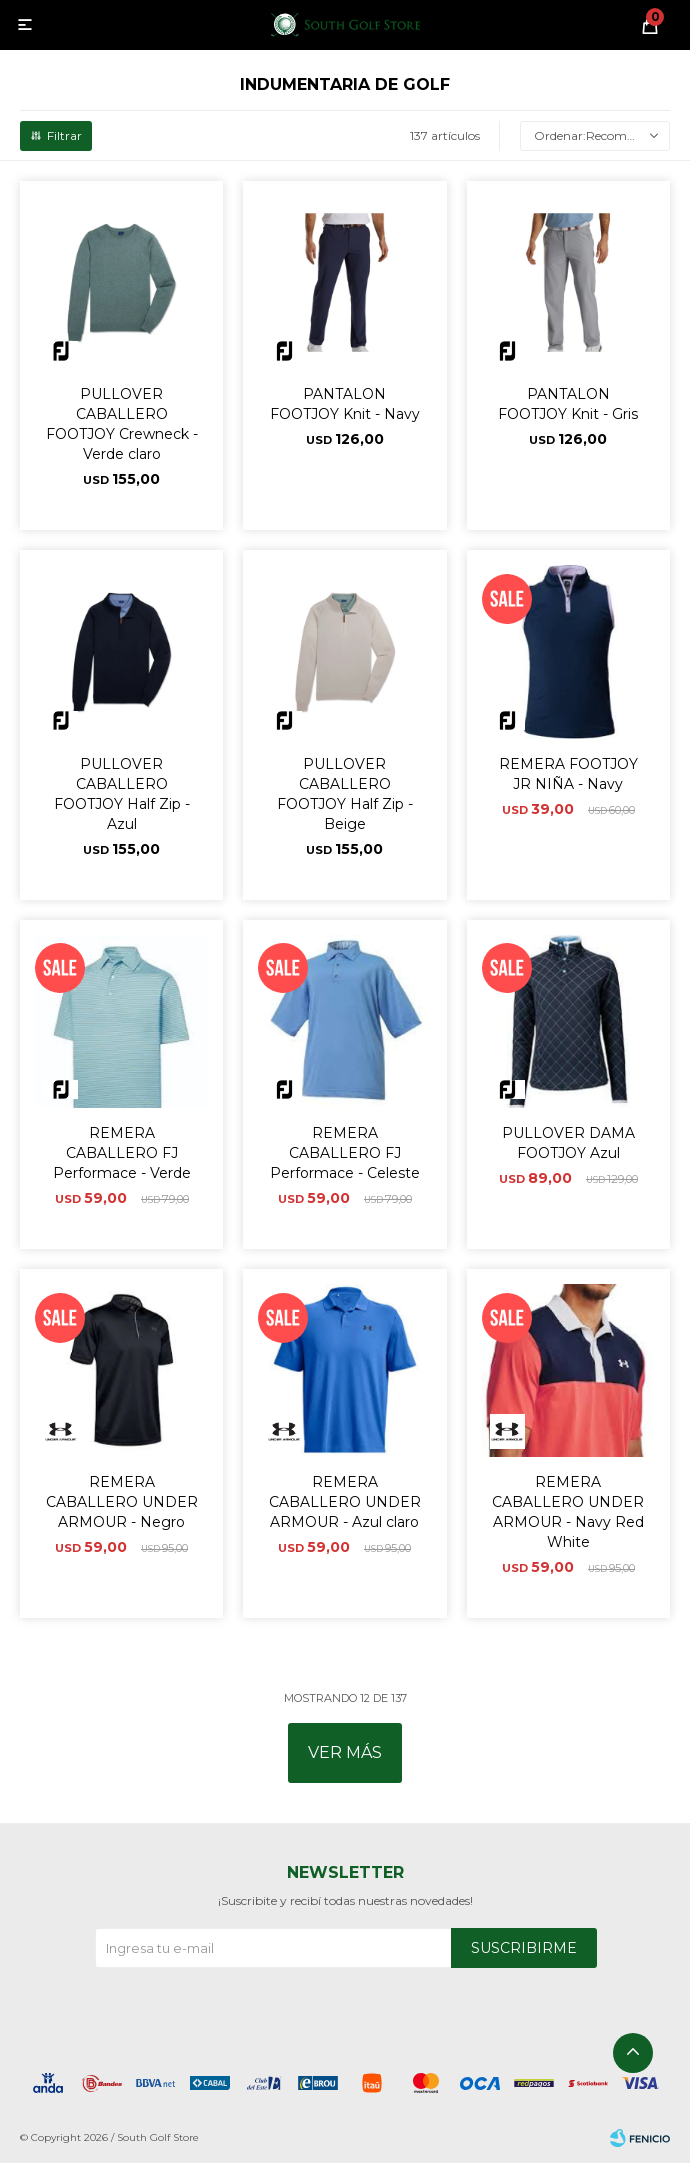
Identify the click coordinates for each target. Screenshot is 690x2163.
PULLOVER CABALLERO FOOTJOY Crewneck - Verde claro (122, 424)
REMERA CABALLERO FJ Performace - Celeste (345, 1153)
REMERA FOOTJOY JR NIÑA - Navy (568, 774)
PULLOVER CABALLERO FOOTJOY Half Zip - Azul (122, 794)
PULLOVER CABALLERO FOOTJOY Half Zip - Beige (345, 794)
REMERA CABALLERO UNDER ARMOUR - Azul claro (345, 1502)
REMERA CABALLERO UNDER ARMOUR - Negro (122, 1502)
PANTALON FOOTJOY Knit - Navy (345, 404)
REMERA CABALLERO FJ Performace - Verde (122, 1153)
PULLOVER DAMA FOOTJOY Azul (568, 1143)
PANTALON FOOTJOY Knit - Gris (568, 404)
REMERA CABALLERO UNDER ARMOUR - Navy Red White (568, 1512)
